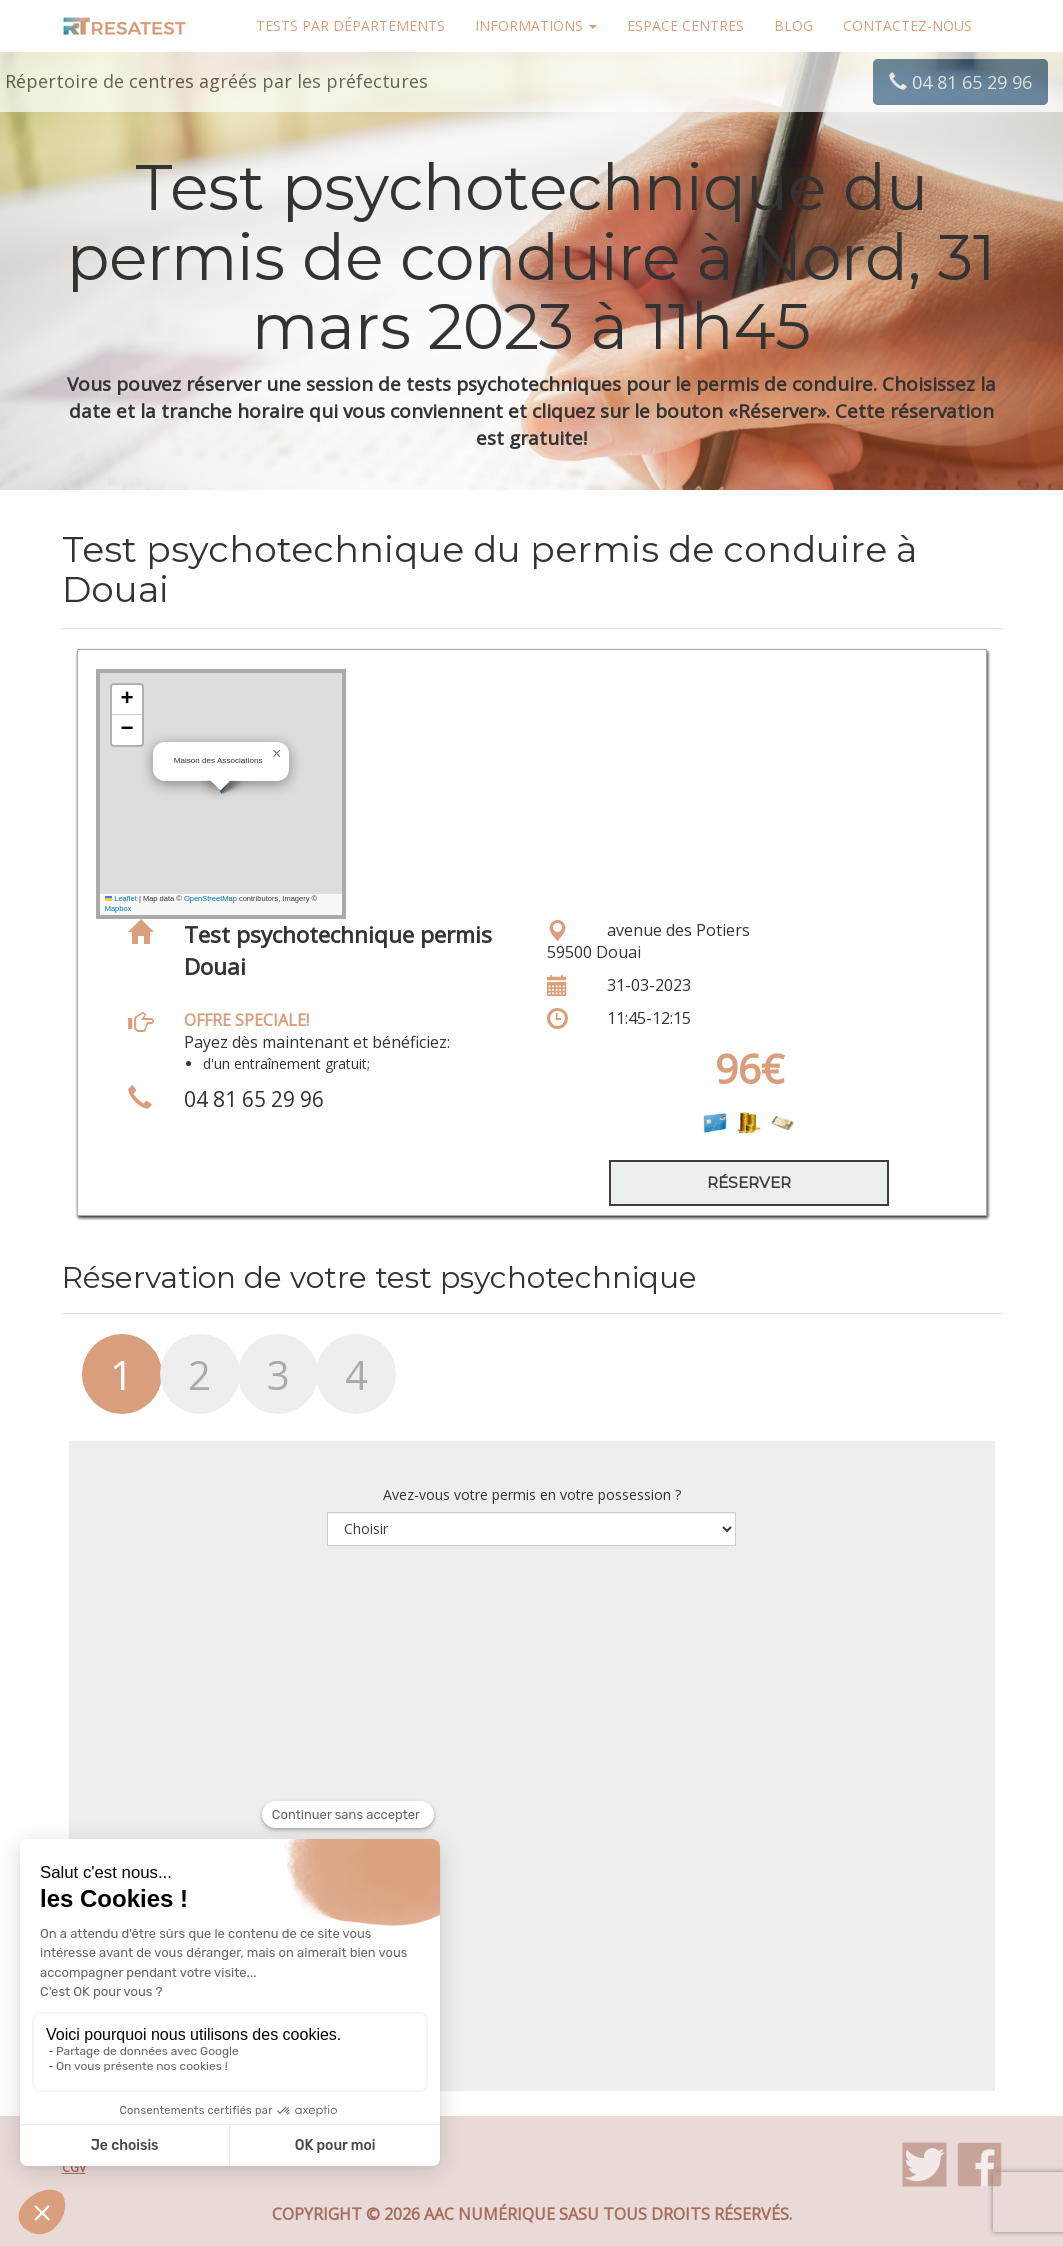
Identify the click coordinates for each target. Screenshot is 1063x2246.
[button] (277, 754)
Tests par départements (350, 25)
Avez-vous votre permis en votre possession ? (532, 1494)
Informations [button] (536, 25)
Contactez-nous (907, 25)
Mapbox (118, 908)
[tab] (101, 1384)
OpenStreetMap (210, 898)
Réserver (749, 1182)
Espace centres (685, 25)
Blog (793, 25)
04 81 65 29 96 (960, 82)
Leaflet (121, 898)
